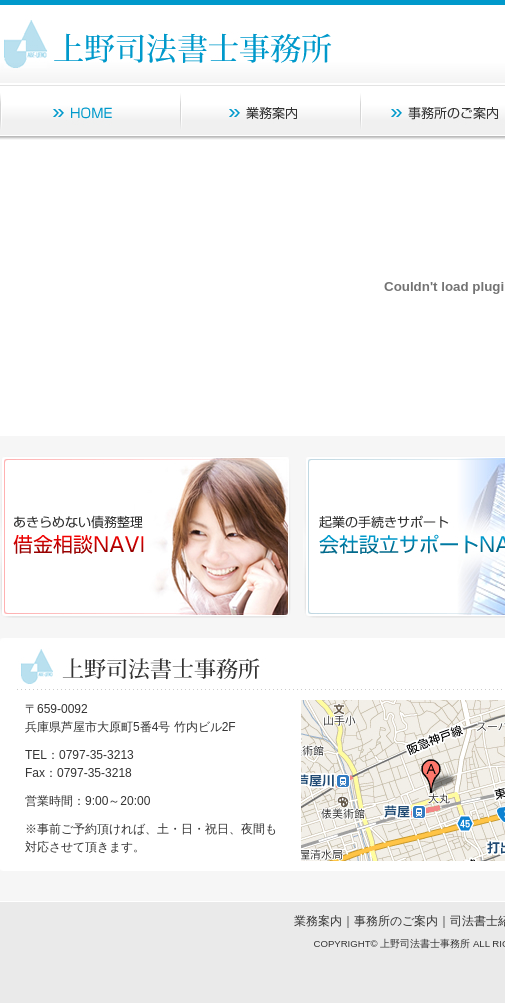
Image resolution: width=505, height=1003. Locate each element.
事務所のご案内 (396, 921)
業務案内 (318, 921)
